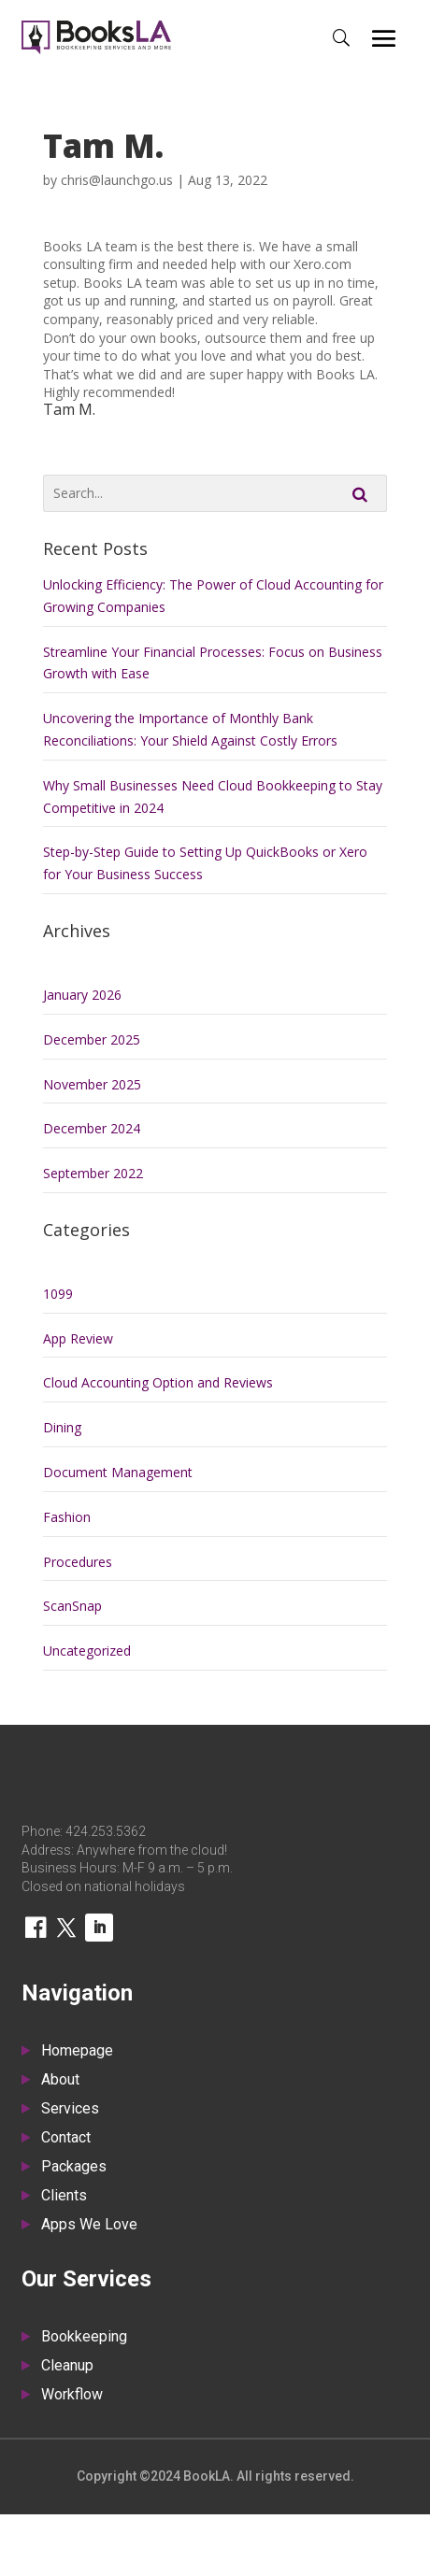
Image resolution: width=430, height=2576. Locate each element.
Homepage (77, 2051)
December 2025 (91, 1039)
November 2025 (92, 1084)
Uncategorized (87, 1650)
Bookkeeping (84, 2337)
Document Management (118, 1472)
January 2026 (82, 994)
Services (70, 2109)
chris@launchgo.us (117, 180)
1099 (58, 1293)
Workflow (72, 2395)
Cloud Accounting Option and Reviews (158, 1382)
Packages (74, 2167)
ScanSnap (72, 1606)
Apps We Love (89, 2225)
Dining (62, 1427)
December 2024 (91, 1128)
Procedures (77, 1562)
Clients (64, 2196)
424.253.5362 (105, 1831)
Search (360, 493)
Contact (66, 2138)
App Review (78, 1338)
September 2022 (93, 1173)
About (60, 2080)
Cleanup (67, 2366)
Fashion (67, 1517)
